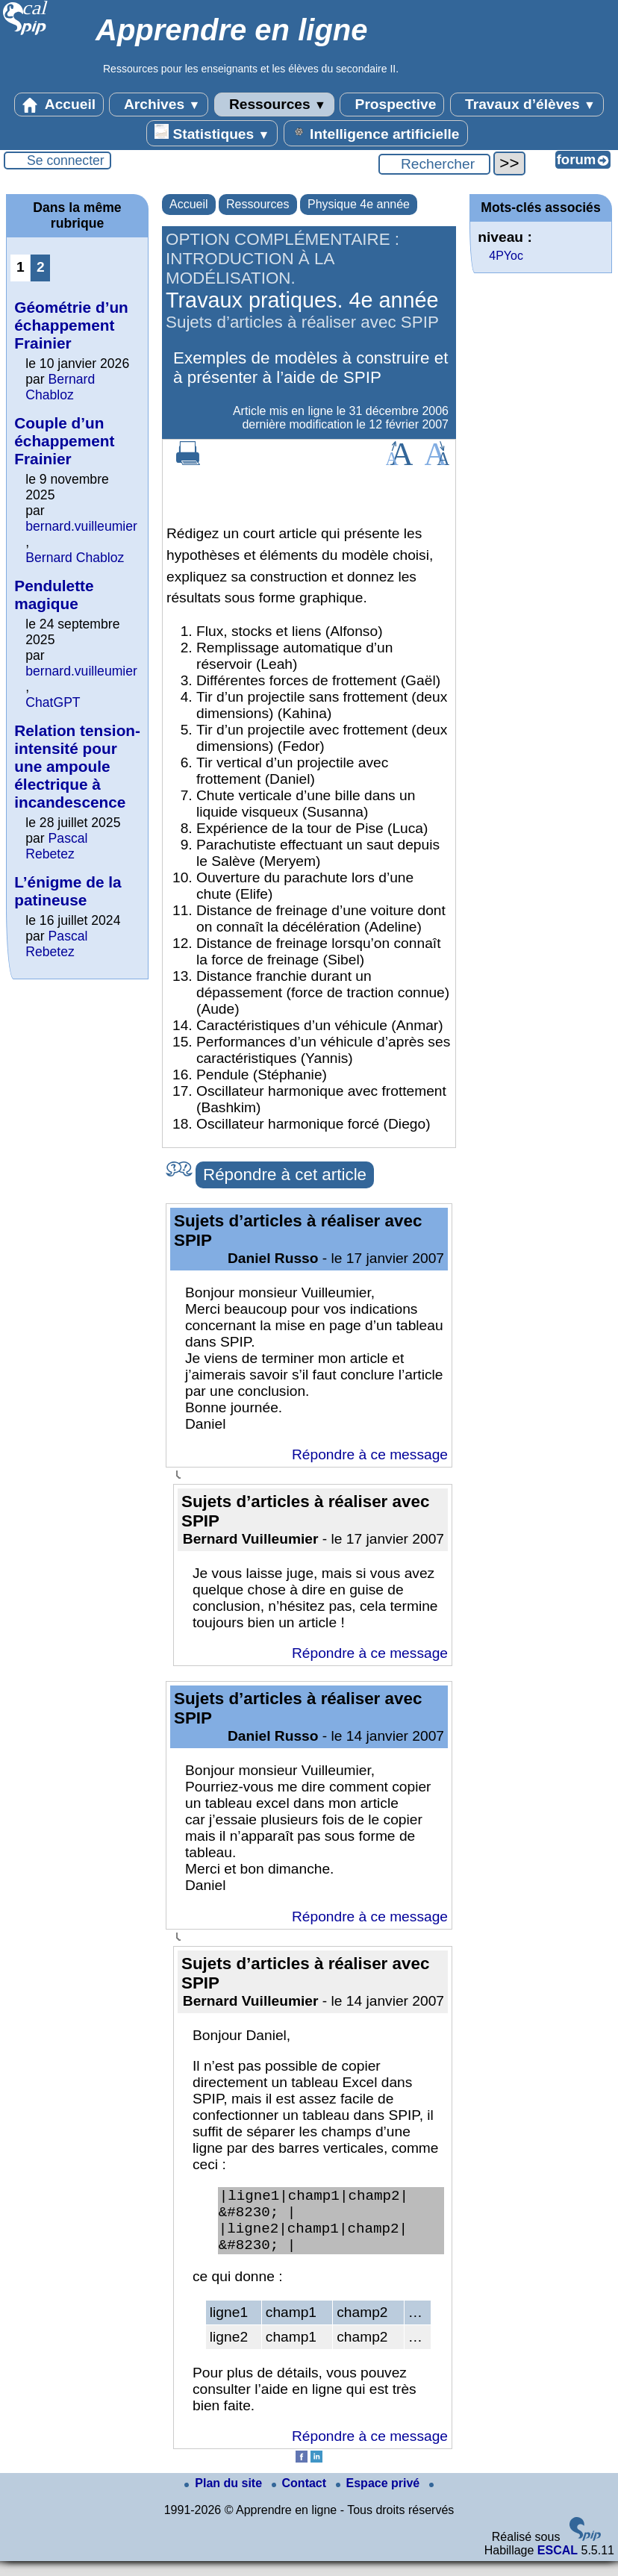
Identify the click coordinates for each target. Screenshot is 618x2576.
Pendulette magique (53, 594)
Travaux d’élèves (527, 104)
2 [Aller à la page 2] (41, 267)
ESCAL (557, 2565)
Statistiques (211, 133)
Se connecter (65, 160)
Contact (301, 2498)
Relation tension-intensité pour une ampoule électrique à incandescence (77, 766)
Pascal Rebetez (56, 846)
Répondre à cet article (284, 1174)
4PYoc (506, 255)
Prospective (392, 104)
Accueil (59, 104)
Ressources (274, 104)
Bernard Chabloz (60, 387)
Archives (158, 104)
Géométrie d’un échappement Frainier (71, 325)
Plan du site (224, 2498)
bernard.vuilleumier (81, 526)
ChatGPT (52, 702)
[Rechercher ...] (434, 164)
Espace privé (379, 2498)
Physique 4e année (359, 204)
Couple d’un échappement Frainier (64, 440)
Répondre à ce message (370, 1454)
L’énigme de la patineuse (67, 890)
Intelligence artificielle (376, 133)
